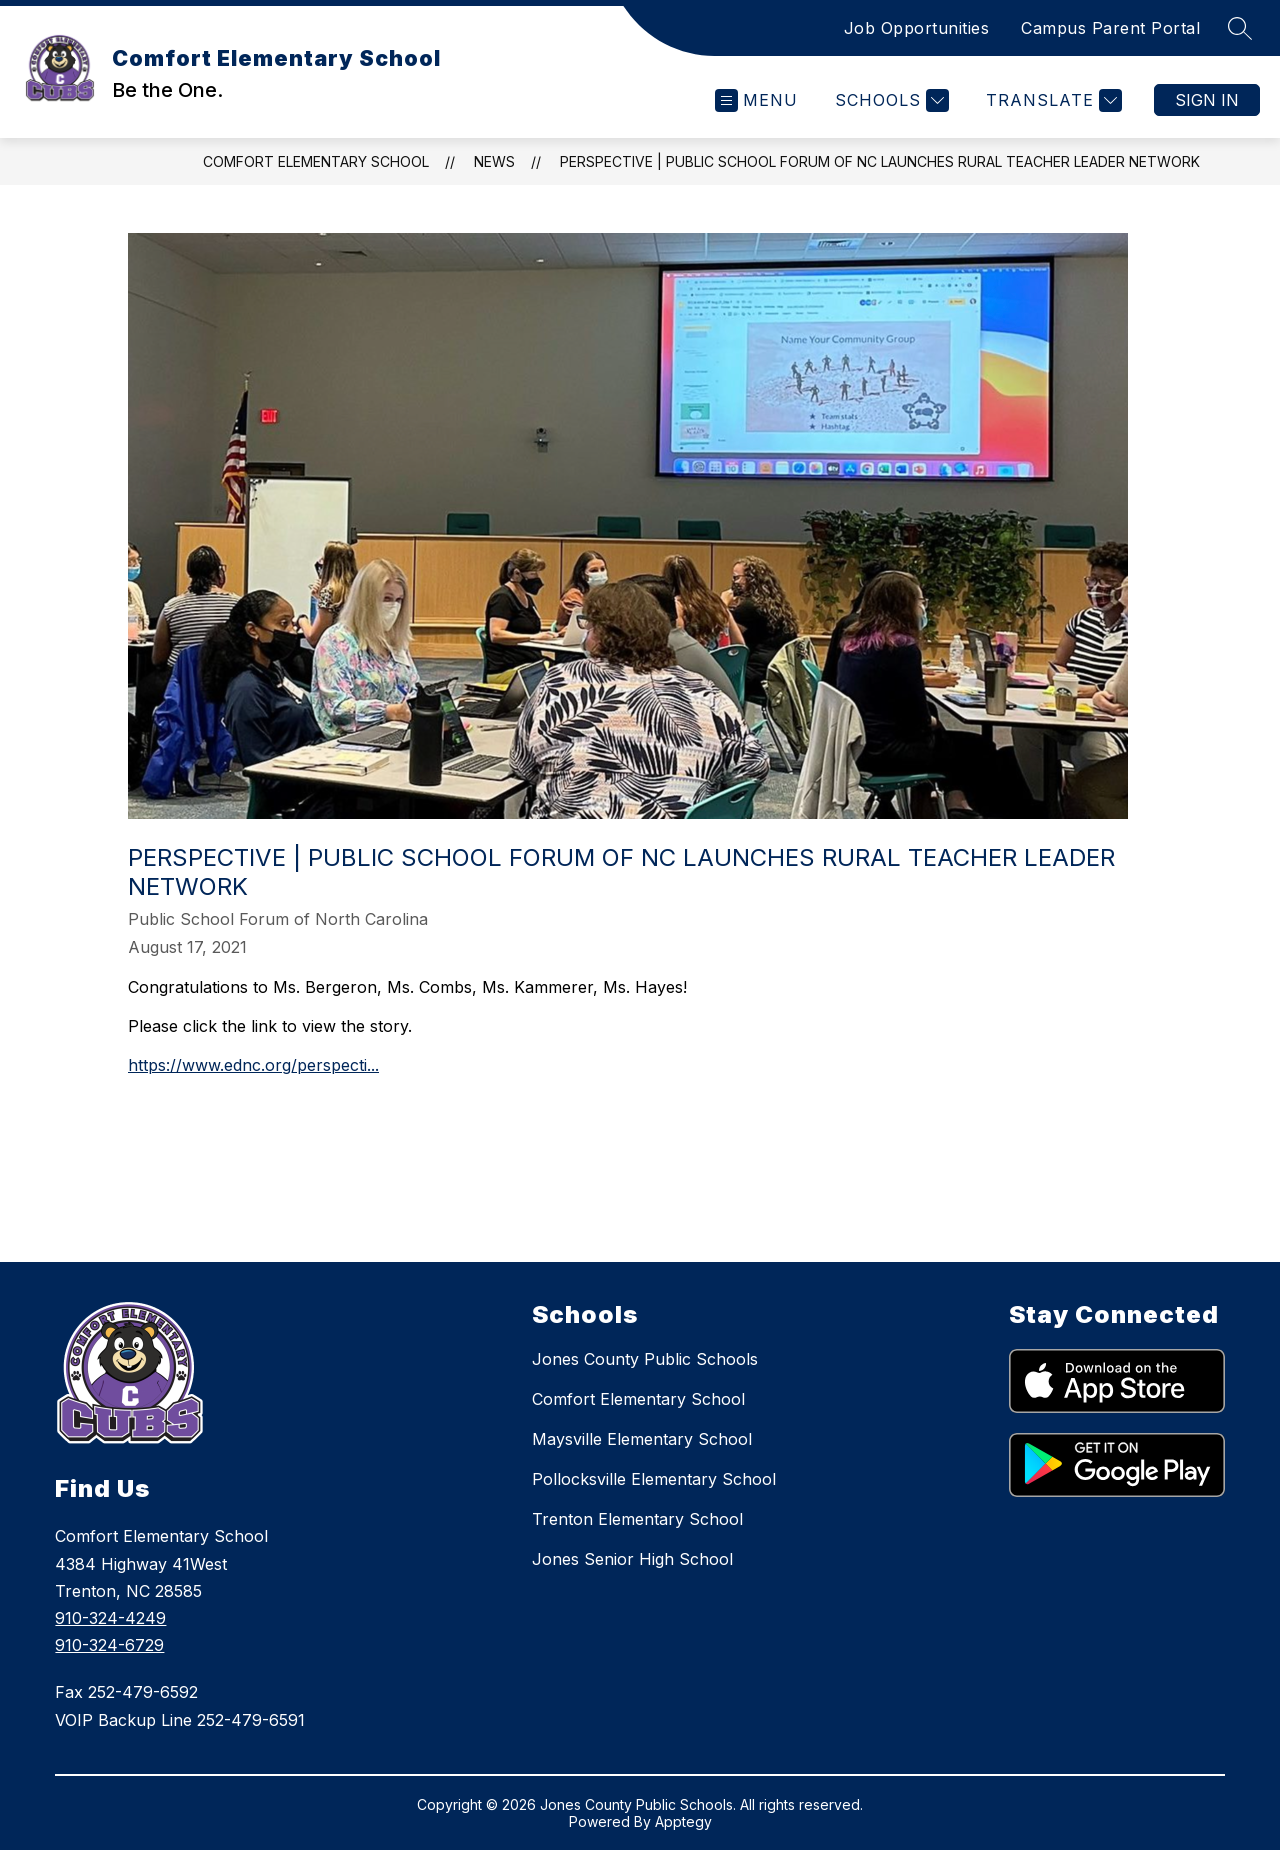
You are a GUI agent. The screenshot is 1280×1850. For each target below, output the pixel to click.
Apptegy (683, 1821)
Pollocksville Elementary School (654, 1479)
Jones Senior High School (632, 1559)
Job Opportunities (917, 28)
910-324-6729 (109, 1645)
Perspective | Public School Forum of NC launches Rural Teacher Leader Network (880, 161)
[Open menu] (756, 100)
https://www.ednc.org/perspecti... (253, 1065)
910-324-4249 (110, 1618)
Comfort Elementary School (316, 161)
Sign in (1207, 100)
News (494, 161)
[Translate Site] (1051, 100)
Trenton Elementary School (637, 1519)
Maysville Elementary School (642, 1439)
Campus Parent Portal (1110, 28)
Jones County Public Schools (645, 1359)
